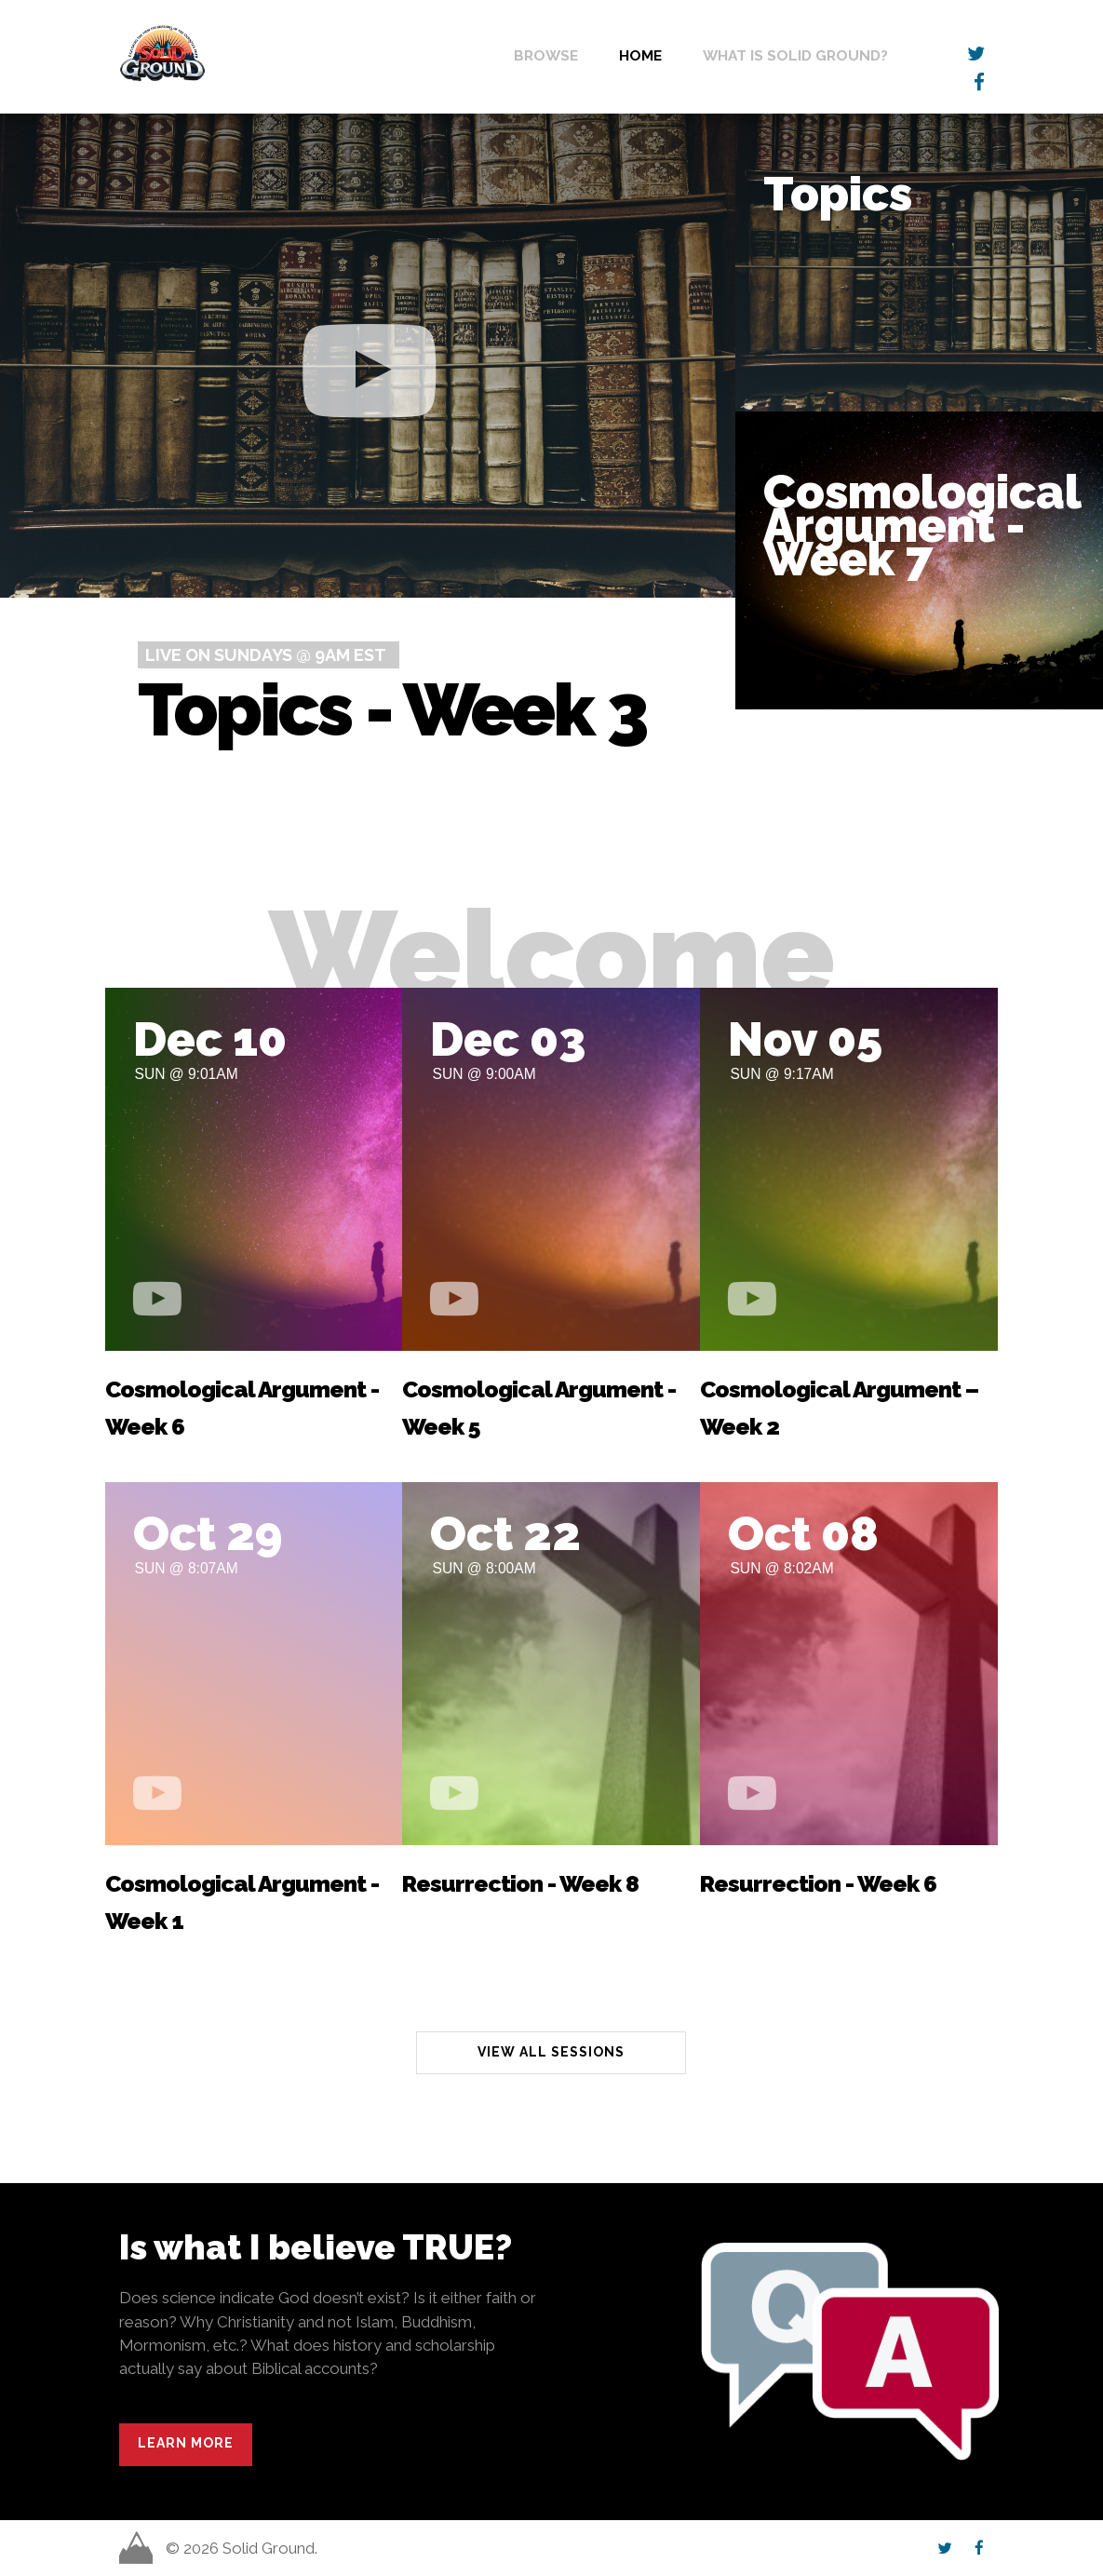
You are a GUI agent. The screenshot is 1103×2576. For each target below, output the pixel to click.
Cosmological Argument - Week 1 (242, 1902)
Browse (546, 55)
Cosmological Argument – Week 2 (839, 1408)
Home (640, 55)
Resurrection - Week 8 (520, 1883)
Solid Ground (123, 22)
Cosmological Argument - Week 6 (242, 1408)
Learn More (186, 2442)
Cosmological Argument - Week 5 (539, 1408)
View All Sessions (551, 2051)
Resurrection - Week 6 (818, 1883)
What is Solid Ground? (795, 55)
